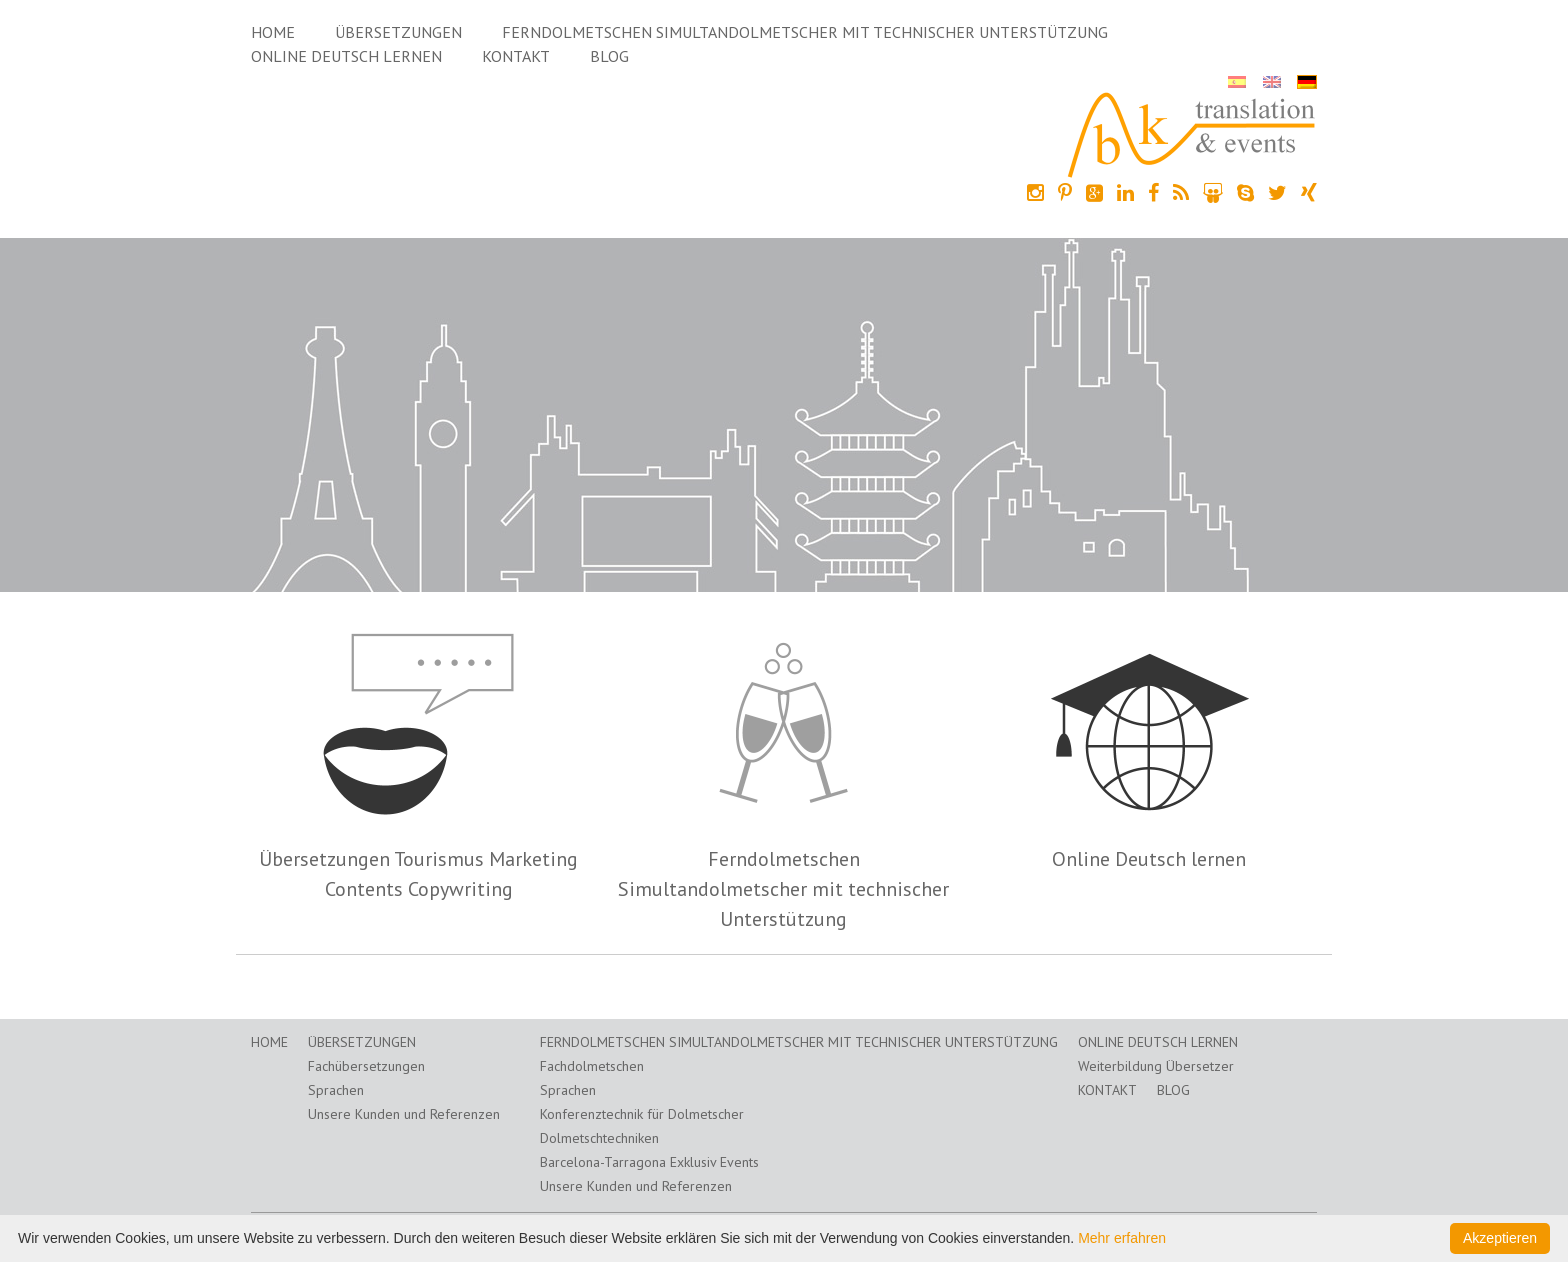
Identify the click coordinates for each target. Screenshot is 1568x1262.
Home (273, 32)
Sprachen (336, 1090)
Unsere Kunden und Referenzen (404, 1114)
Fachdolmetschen (592, 1066)
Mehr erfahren (1122, 1238)
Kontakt (516, 56)
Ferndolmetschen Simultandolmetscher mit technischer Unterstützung (805, 32)
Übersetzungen (398, 32)
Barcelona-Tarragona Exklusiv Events (649, 1162)
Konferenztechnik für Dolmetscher (642, 1114)
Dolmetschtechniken (599, 1138)
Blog (609, 56)
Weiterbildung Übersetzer (1156, 1066)
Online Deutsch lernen (346, 56)
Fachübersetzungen (366, 1066)
